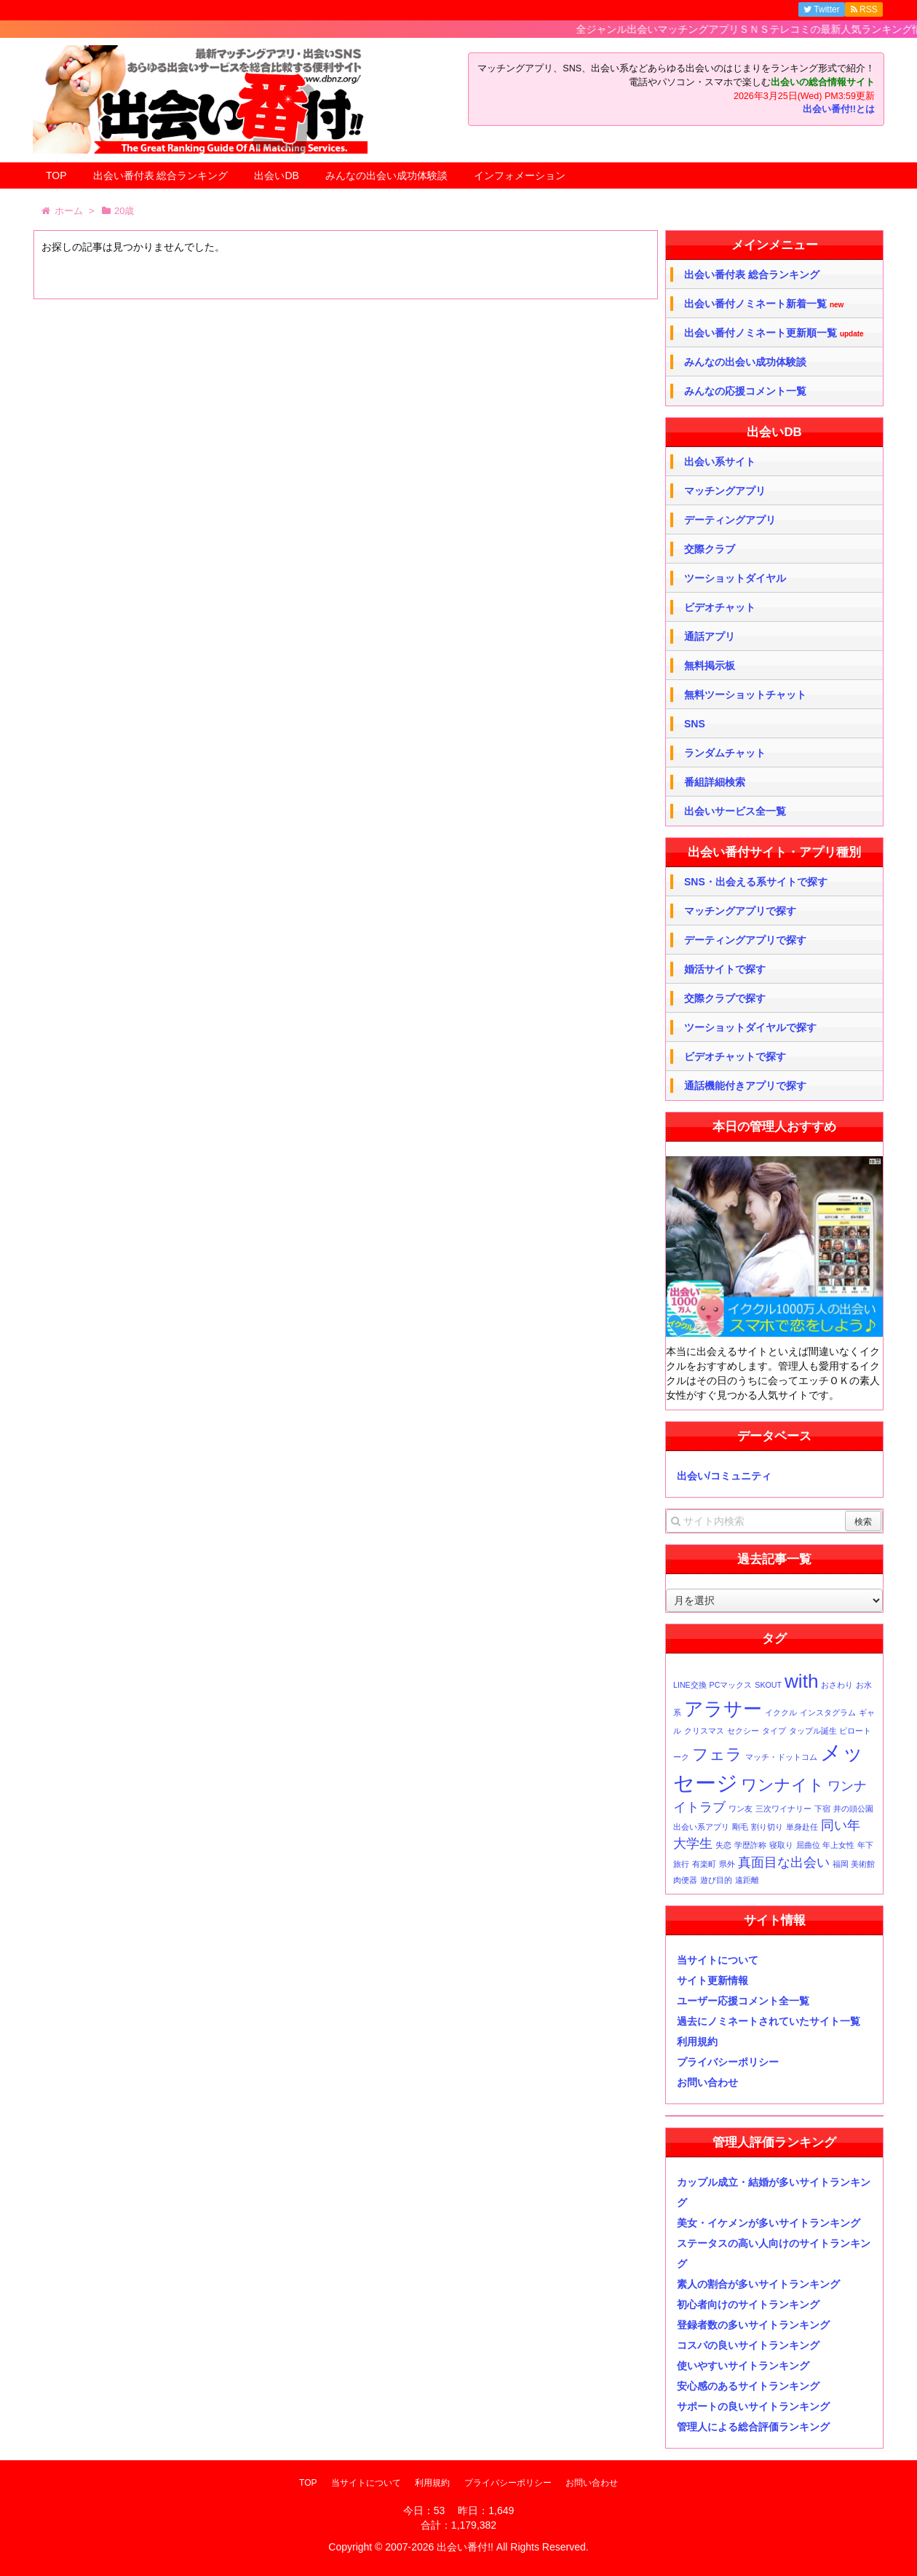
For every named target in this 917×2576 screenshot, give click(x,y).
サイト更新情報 (712, 1980)
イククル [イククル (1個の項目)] (781, 1712)
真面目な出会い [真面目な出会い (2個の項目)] (784, 1862)
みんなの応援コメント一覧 (745, 391)
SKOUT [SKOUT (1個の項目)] (768, 1684)
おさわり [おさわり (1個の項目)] (837, 1684)
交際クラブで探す (725, 998)
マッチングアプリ (725, 491)
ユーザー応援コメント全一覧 (743, 2001)
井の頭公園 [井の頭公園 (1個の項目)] (853, 1808)
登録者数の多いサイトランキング (753, 2325)
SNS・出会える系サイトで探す (755, 882)
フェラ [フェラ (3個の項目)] (717, 1754)
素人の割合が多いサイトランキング (758, 2284)
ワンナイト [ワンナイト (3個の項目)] (783, 1785)
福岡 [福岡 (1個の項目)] (841, 1864)
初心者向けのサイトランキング (748, 2304)
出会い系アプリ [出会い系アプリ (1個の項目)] (701, 1826)
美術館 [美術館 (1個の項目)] (863, 1864)
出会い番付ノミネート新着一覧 (763, 304)
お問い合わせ (707, 2082)
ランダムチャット (725, 753)
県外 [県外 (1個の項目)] (727, 1864)
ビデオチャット (719, 607)
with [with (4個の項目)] (802, 1681)
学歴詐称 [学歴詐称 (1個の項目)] (750, 1845)
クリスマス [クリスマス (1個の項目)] (704, 1730)
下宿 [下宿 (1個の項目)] (822, 1808)
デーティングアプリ (730, 520)
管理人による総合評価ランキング (753, 2427)
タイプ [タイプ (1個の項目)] (774, 1730)
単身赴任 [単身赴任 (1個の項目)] (802, 1826)
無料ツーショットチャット (745, 695)
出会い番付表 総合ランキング (161, 175)
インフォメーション (519, 175)
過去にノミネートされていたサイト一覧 (768, 2021)
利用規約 (697, 2041)
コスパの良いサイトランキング (748, 2345)
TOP (56, 175)
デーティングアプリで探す (745, 940)
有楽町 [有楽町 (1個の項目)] (704, 1864)
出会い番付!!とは (839, 109)
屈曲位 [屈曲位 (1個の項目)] (808, 1845)
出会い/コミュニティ (724, 1476)
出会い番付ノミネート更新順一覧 (774, 333)
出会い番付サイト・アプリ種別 (774, 852)
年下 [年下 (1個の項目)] (865, 1845)
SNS (694, 724)
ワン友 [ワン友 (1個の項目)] (741, 1808)
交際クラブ (709, 549)
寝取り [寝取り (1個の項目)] (781, 1845)
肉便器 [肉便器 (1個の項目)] (685, 1880)
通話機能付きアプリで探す (745, 1085)
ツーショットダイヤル (735, 578)
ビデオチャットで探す (735, 1056)
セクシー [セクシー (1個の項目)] (743, 1730)
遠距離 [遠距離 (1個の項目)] (747, 1880)
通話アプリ (709, 636)
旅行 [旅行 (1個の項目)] (681, 1864)
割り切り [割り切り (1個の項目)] (767, 1826)
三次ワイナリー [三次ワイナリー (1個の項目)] (783, 1808)
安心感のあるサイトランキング (748, 2386)
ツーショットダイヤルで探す (750, 1027)
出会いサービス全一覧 (735, 811)
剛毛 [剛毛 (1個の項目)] (740, 1826)
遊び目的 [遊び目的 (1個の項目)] (716, 1880)
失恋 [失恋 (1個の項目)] (723, 1845)
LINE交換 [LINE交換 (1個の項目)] (690, 1684)
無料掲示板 (709, 665)
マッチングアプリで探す (740, 911)
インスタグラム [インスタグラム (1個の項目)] (828, 1712)
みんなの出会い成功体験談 (386, 175)
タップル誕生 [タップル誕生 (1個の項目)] (813, 1730)
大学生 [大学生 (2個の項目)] (692, 1843)
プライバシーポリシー (728, 2062)
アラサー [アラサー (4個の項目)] (723, 1709)
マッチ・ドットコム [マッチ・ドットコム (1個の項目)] (781, 1757)
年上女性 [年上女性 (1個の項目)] (838, 1845)
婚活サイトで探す (725, 969)
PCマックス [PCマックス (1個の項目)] (731, 1684)
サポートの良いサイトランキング (753, 2406)
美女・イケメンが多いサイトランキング (768, 2223)
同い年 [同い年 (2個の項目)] (840, 1825)
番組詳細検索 (714, 782)
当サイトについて (717, 1960)
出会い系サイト (719, 462)
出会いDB (276, 175)
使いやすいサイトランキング (743, 2365)
